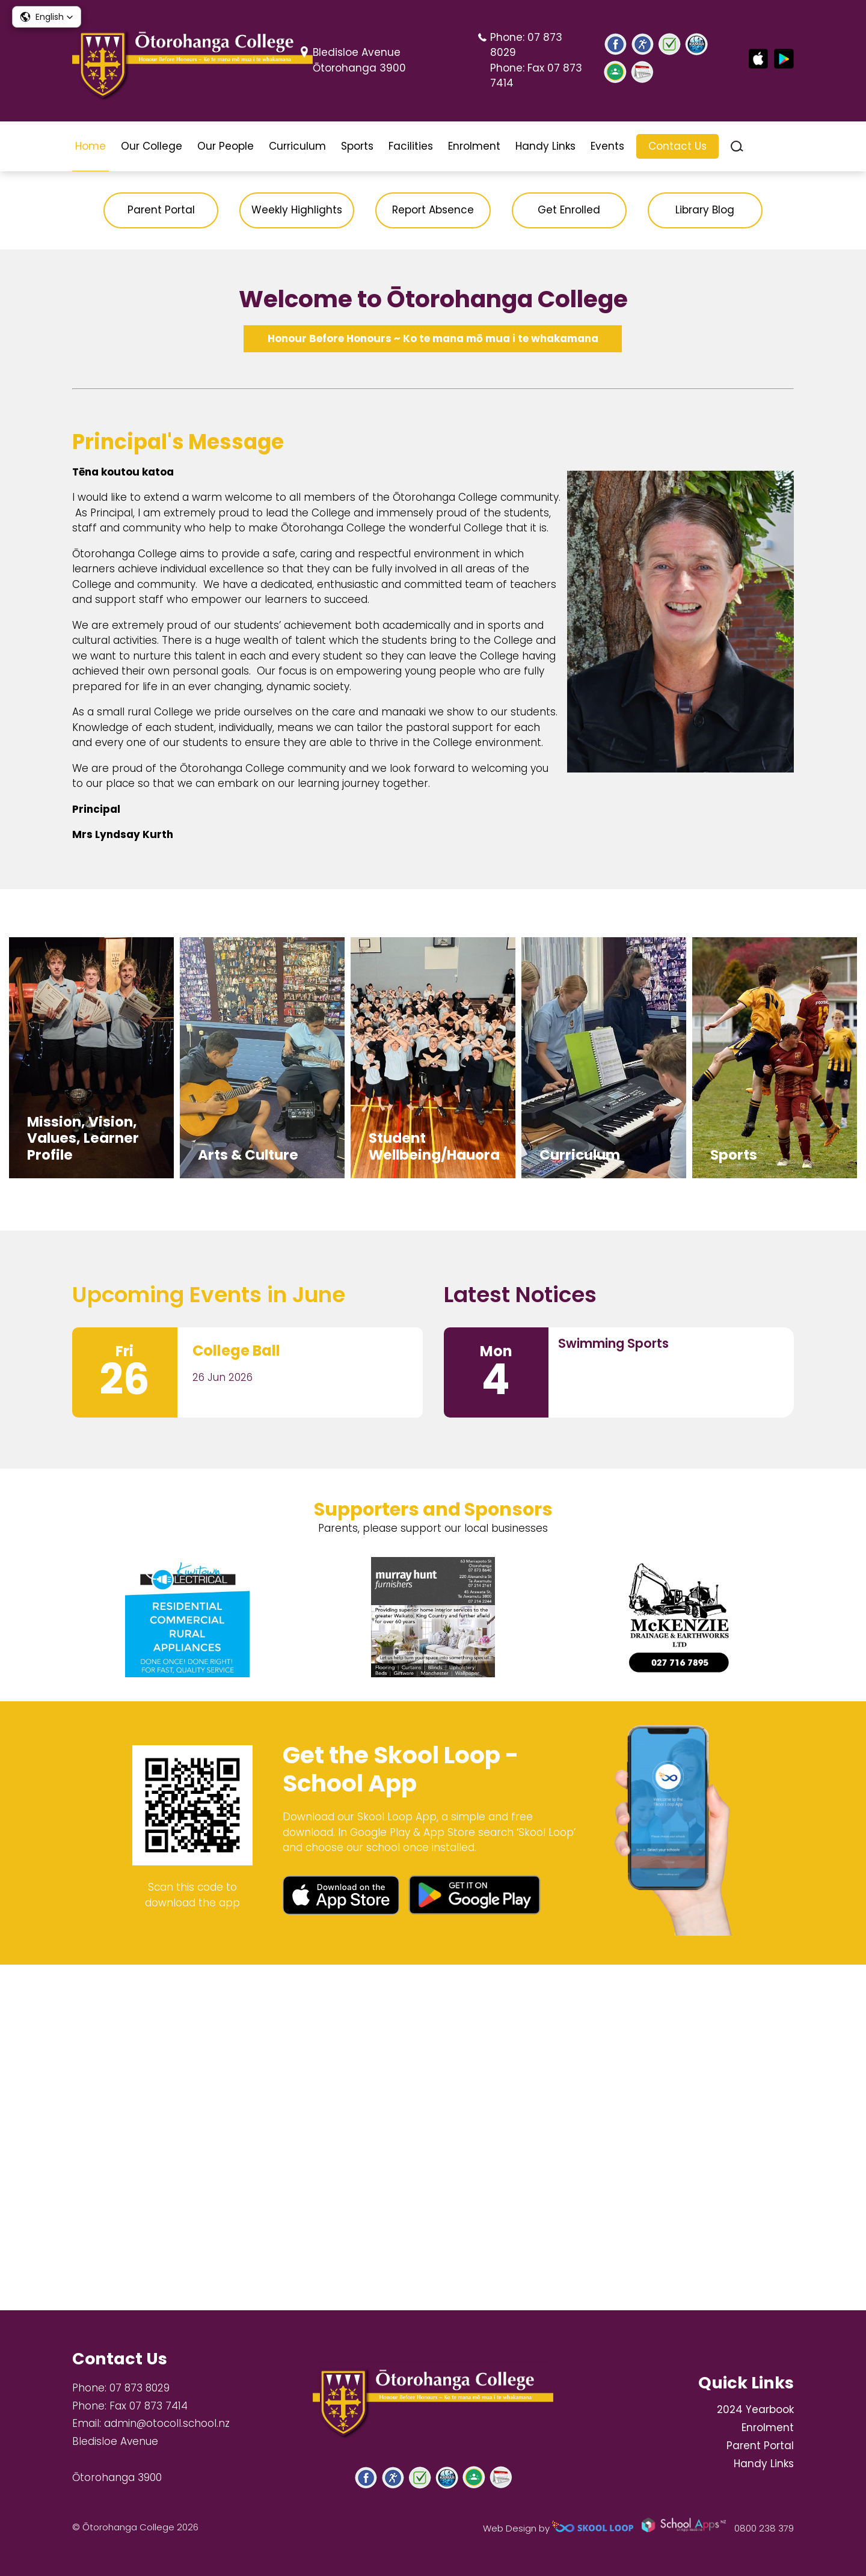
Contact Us (677, 146)
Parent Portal (760, 2445)
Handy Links (545, 146)
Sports (357, 146)
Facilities (410, 146)
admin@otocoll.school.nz (167, 2423)
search (737, 146)
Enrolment (474, 146)
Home (90, 146)
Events (607, 146)
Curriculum (297, 146)
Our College (151, 146)
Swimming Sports (613, 1688)
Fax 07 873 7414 (148, 2406)
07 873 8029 (139, 2388)
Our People (225, 146)
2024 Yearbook (755, 2409)
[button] (46, 16)
